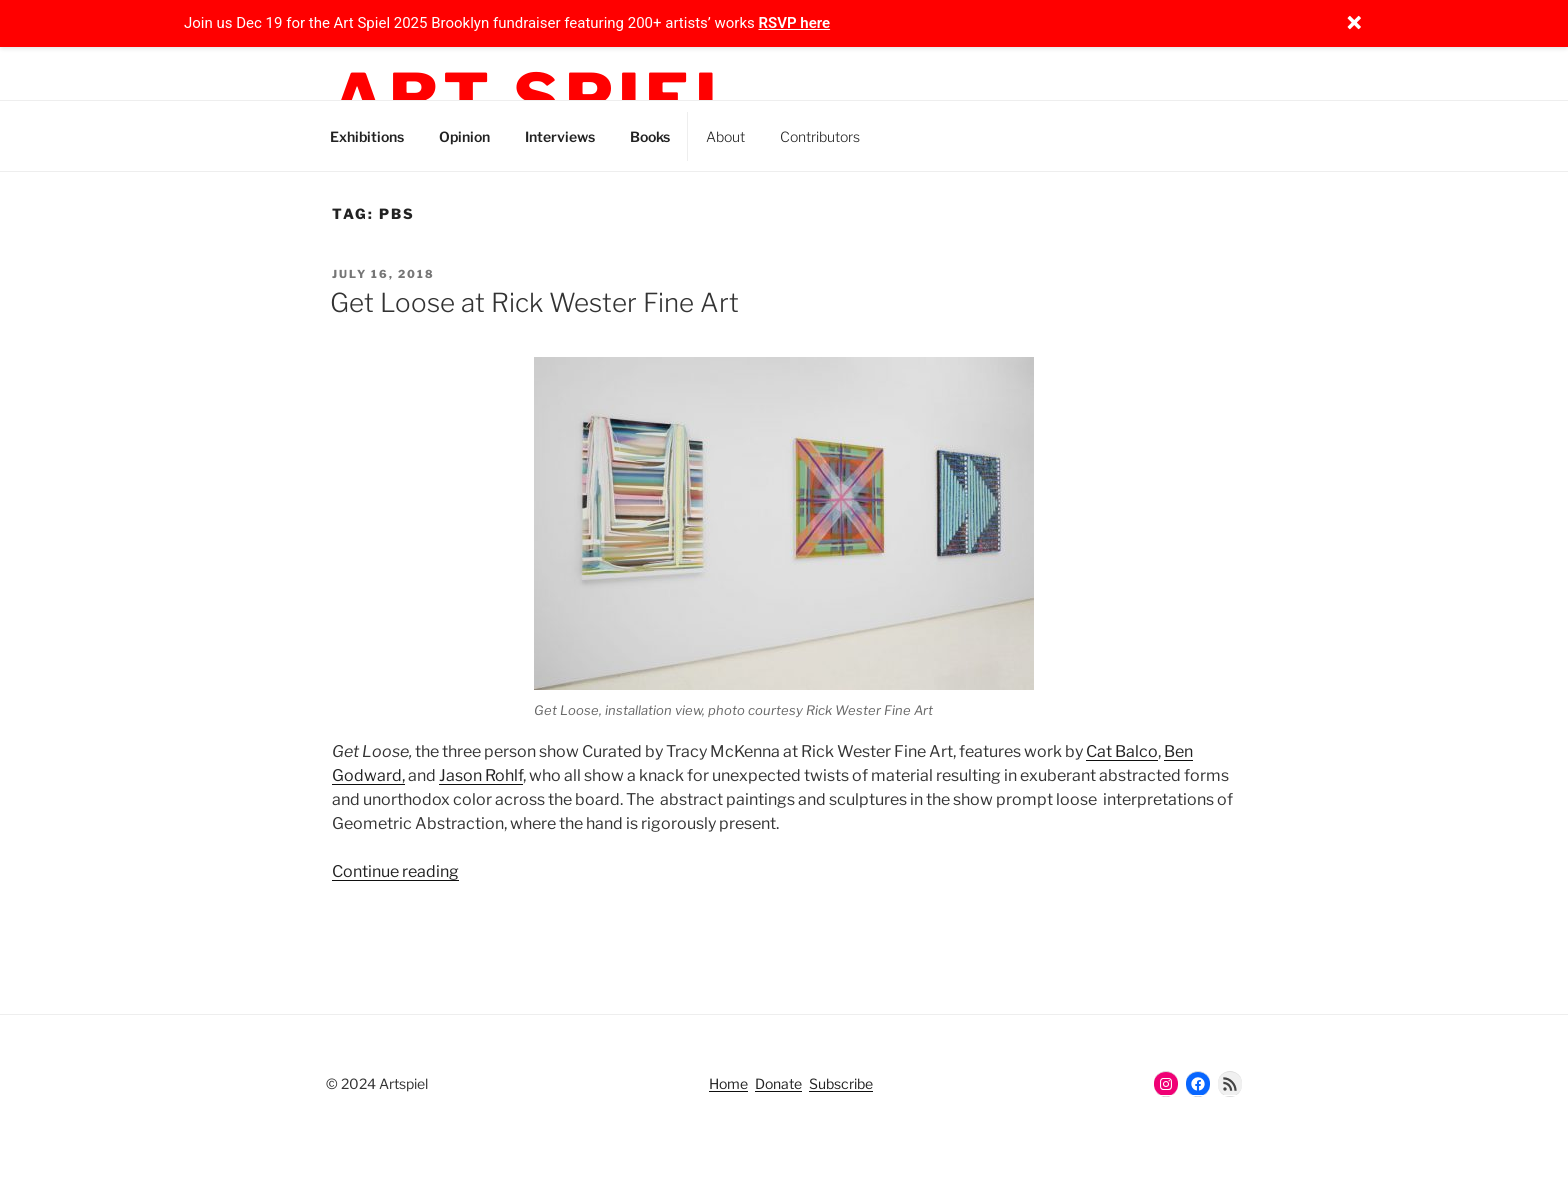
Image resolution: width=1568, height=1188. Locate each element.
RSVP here (795, 23)
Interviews (560, 136)
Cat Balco (1122, 751)
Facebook (994, 133)
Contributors (820, 136)
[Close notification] (1354, 23)
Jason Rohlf (481, 775)
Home (728, 1083)
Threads (949, 133)
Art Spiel (537, 98)
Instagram (904, 133)
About (725, 136)
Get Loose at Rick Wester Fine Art (534, 302)
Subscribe (841, 1083)
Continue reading (395, 871)
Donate (778, 1083)
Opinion (464, 136)
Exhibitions (367, 136)
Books (650, 136)
